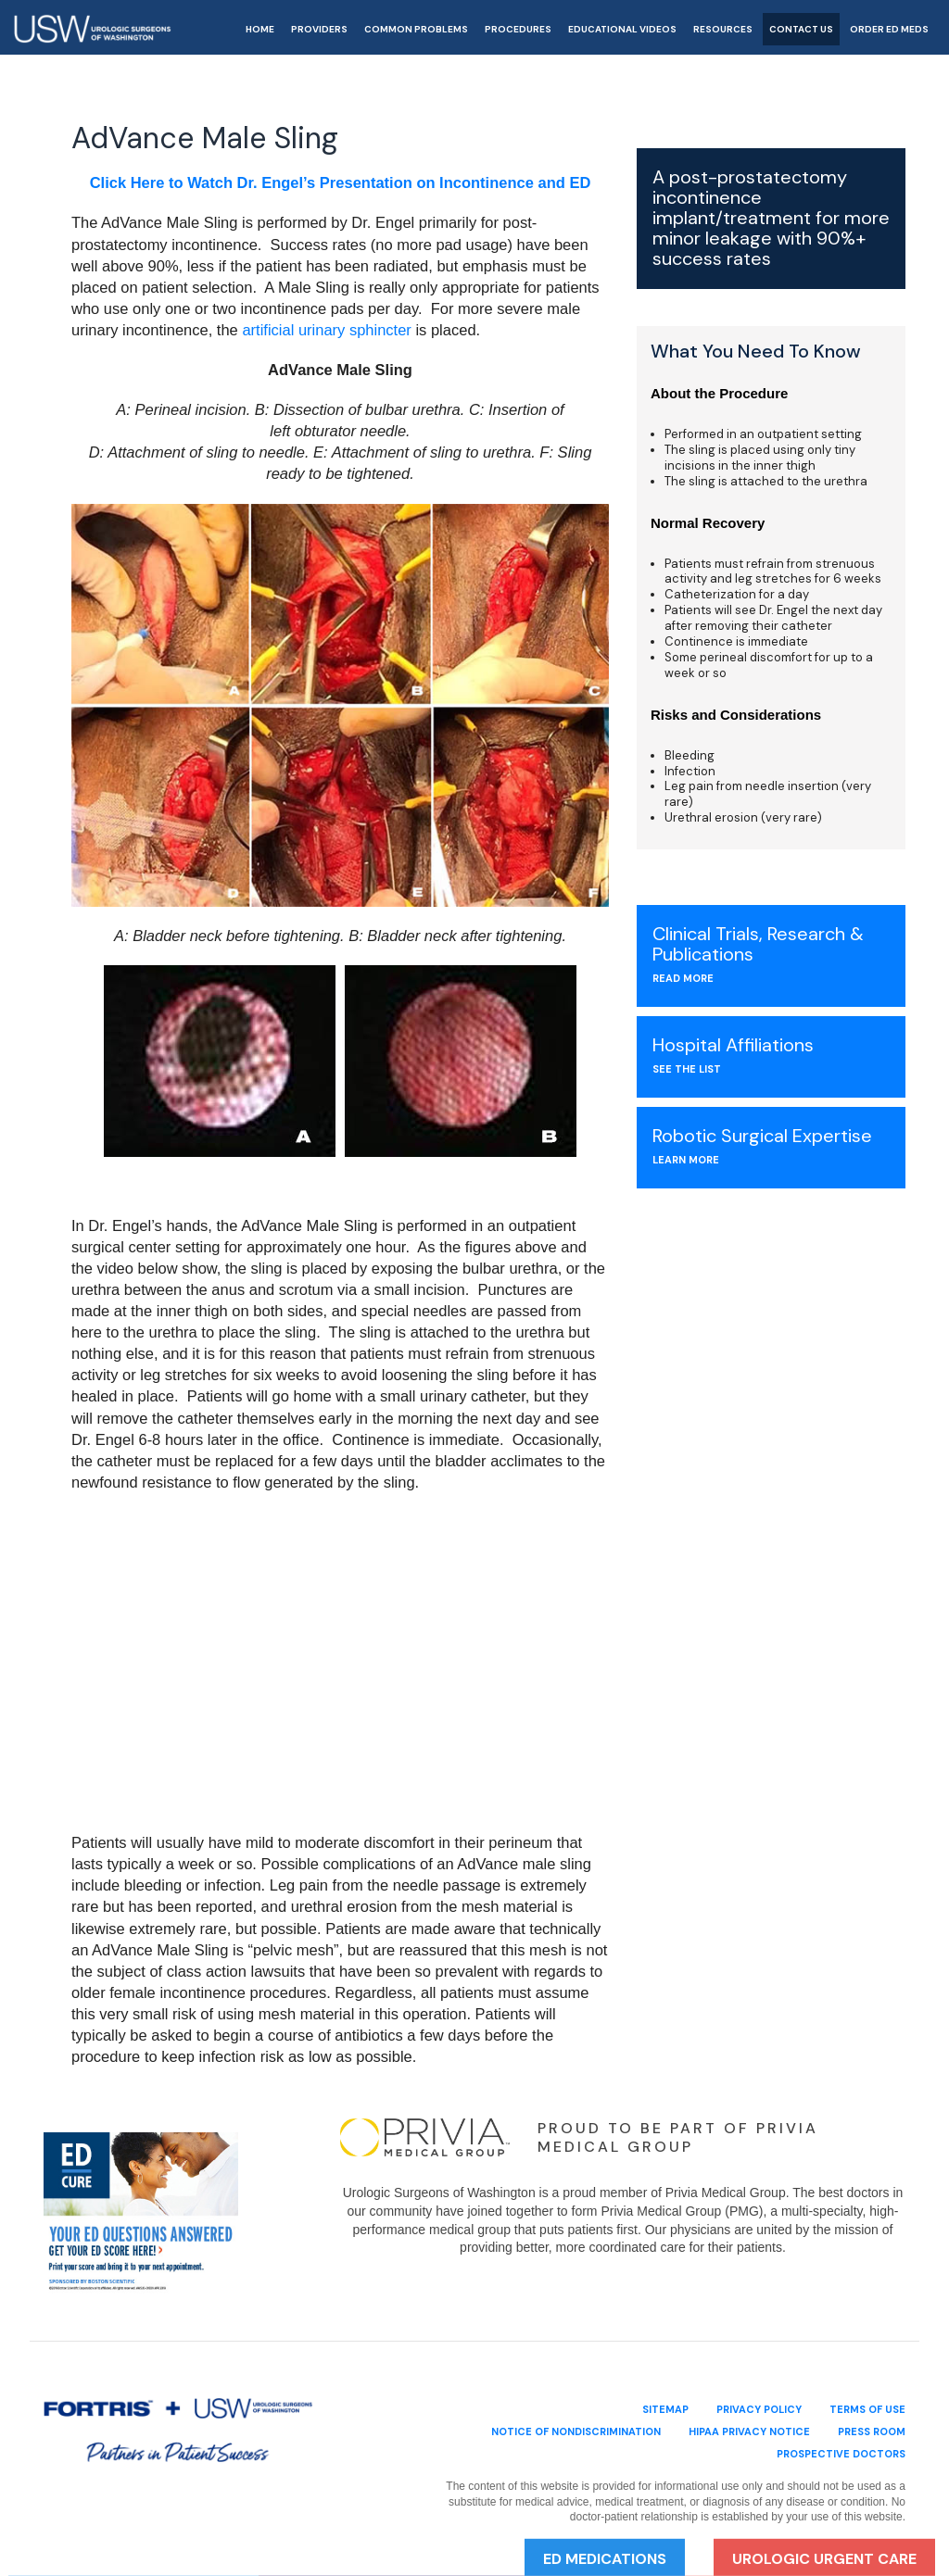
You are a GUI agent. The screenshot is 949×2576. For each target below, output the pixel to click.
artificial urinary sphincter (326, 329)
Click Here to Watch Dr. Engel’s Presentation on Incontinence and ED (340, 182)
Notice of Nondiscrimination (576, 2426)
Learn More (685, 1159)
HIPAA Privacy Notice (749, 2426)
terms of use (867, 2404)
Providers (319, 30)
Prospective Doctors (841, 2449)
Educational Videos (622, 30)
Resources (723, 30)
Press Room (871, 2426)
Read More (683, 978)
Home (260, 30)
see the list (686, 1068)
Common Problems (416, 30)
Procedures (518, 30)
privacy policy (759, 2404)
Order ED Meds (889, 30)
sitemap (665, 2404)
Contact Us (801, 30)
